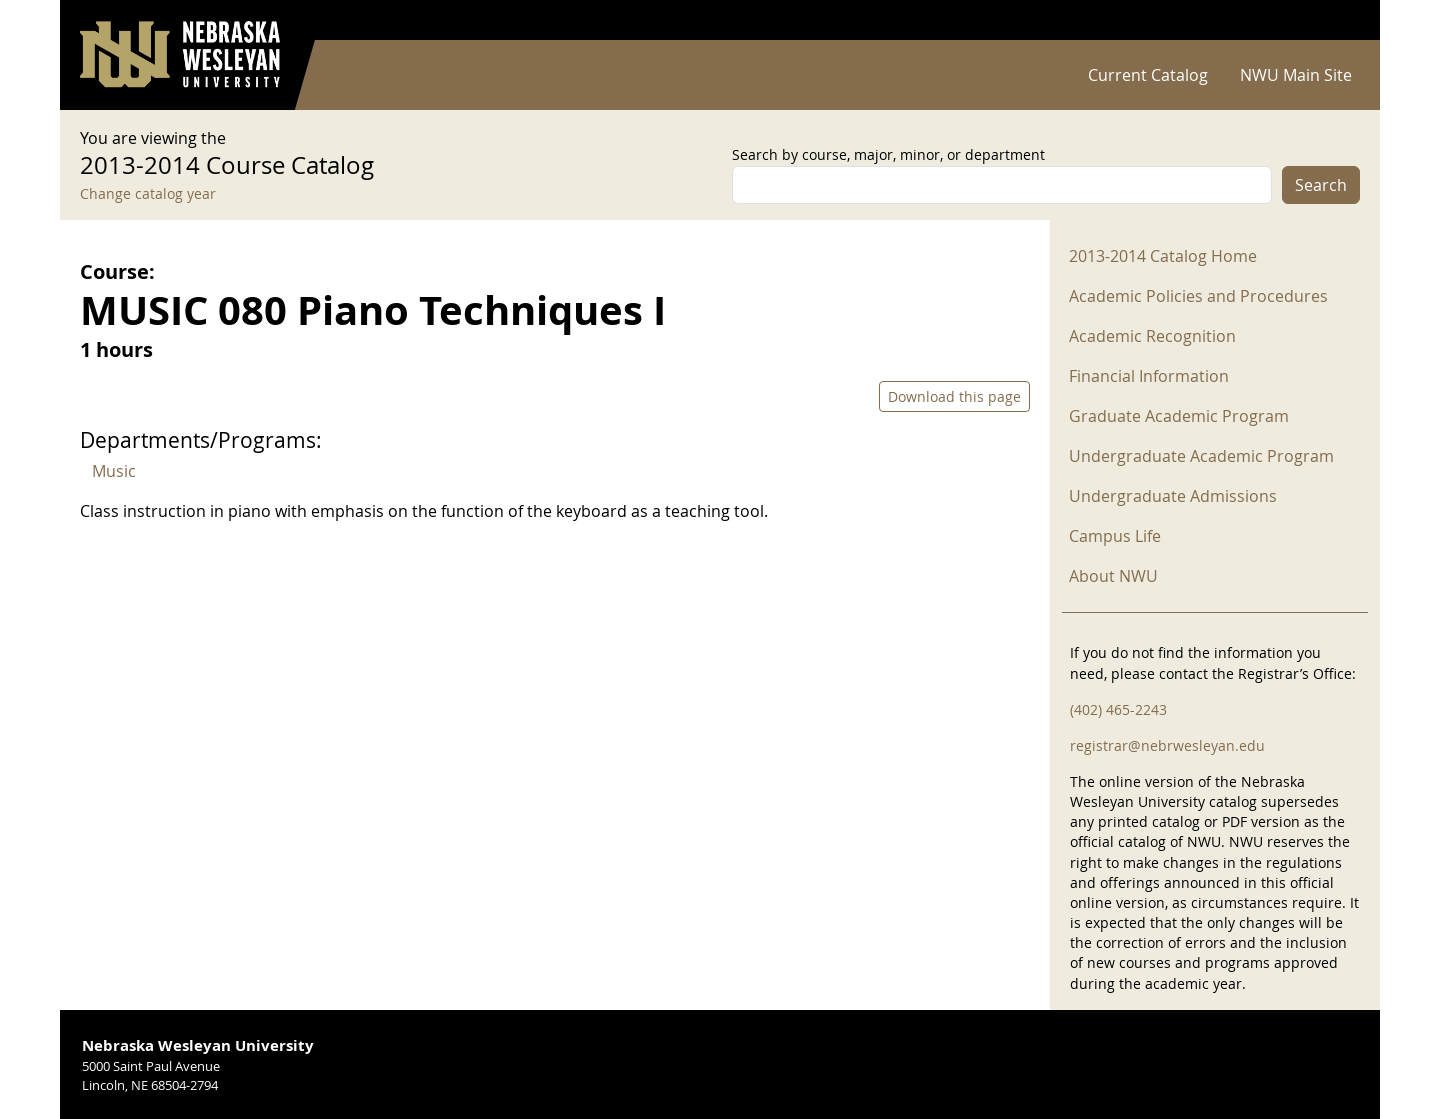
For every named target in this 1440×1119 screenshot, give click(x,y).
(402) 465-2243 (1118, 709)
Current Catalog (1148, 75)
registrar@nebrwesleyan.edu (1167, 745)
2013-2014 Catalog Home (1163, 256)
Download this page (954, 396)
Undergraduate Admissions (1173, 496)
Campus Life (1115, 536)
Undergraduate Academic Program (1201, 456)
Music (114, 471)
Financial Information (1149, 376)
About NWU (1113, 576)
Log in (1334, 20)
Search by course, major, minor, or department (888, 154)
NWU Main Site (1296, 75)
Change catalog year (148, 193)
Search (1321, 185)
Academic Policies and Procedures (1198, 296)
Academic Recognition (1152, 336)
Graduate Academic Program (1179, 416)
